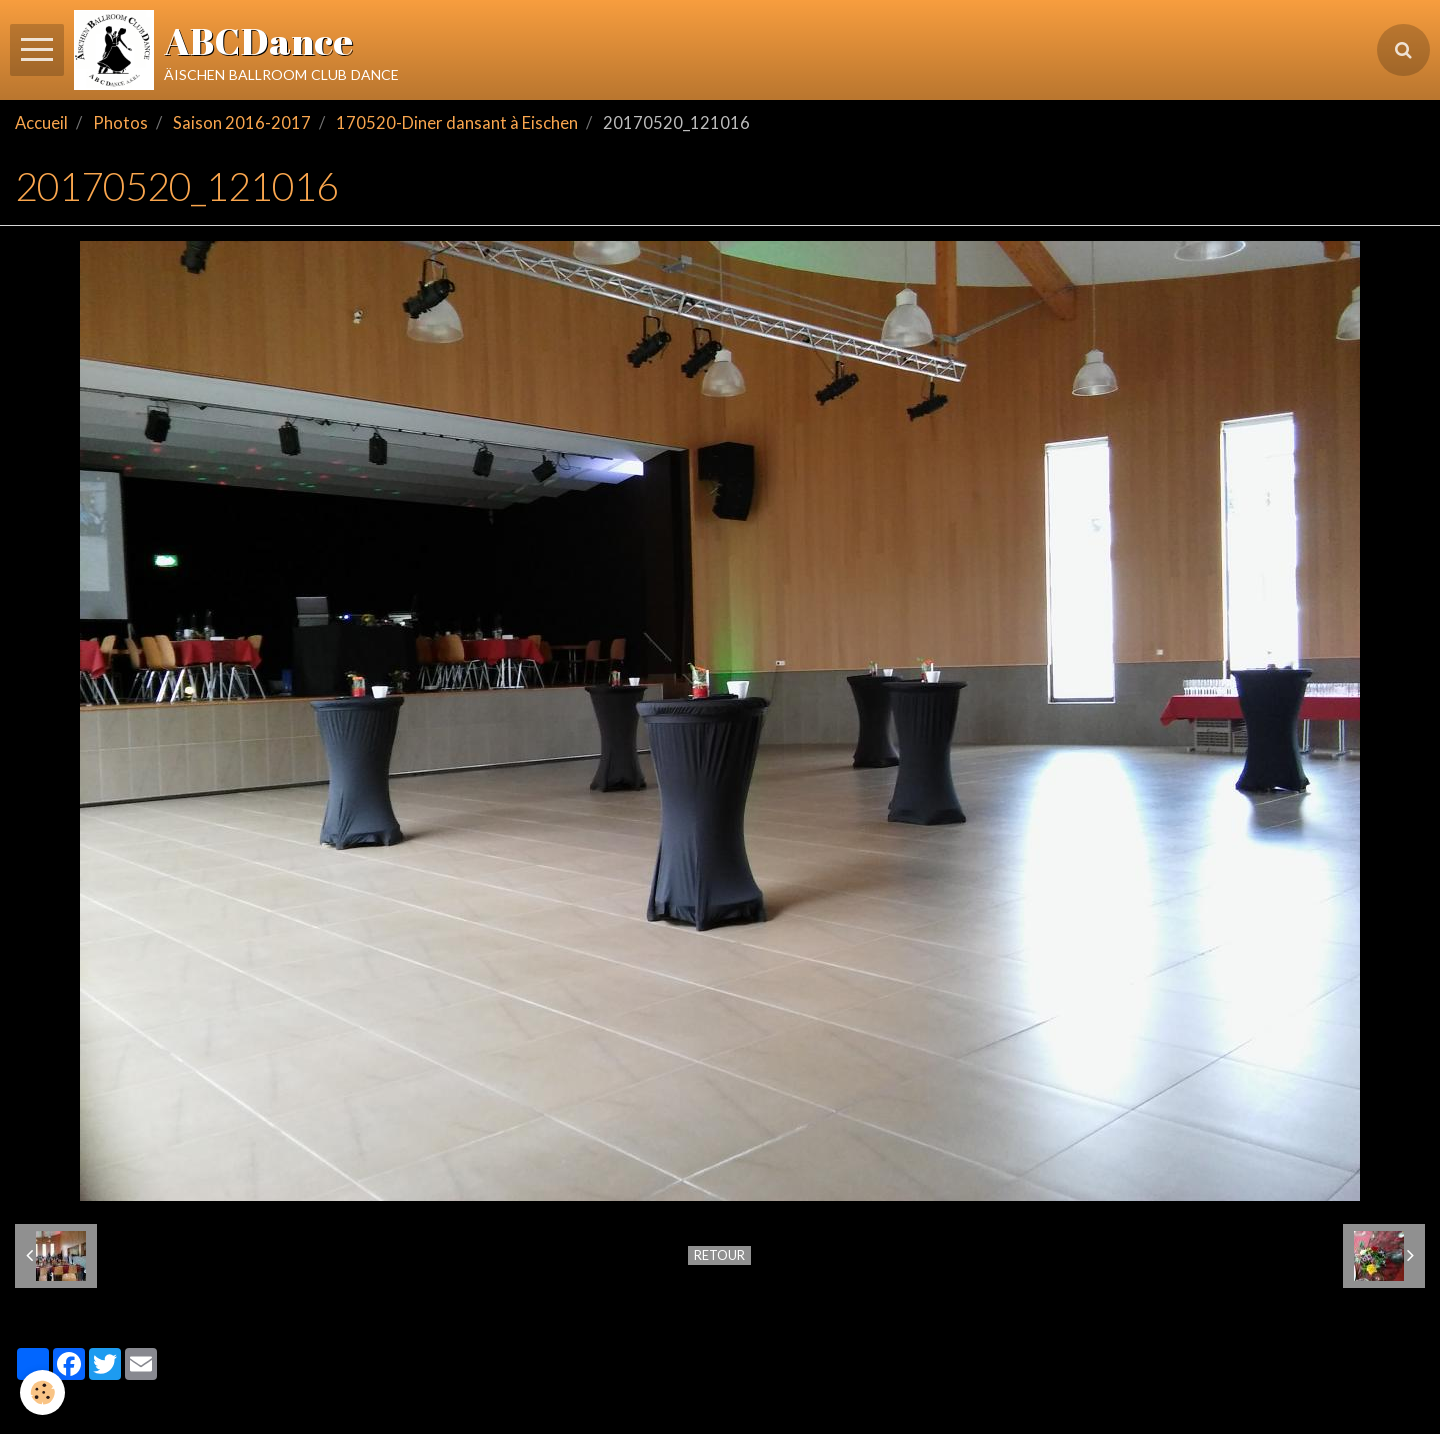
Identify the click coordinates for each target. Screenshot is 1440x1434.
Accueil (41, 123)
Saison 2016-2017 (242, 123)
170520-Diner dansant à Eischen (457, 123)
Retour (719, 1255)
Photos (120, 123)
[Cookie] (42, 1392)
